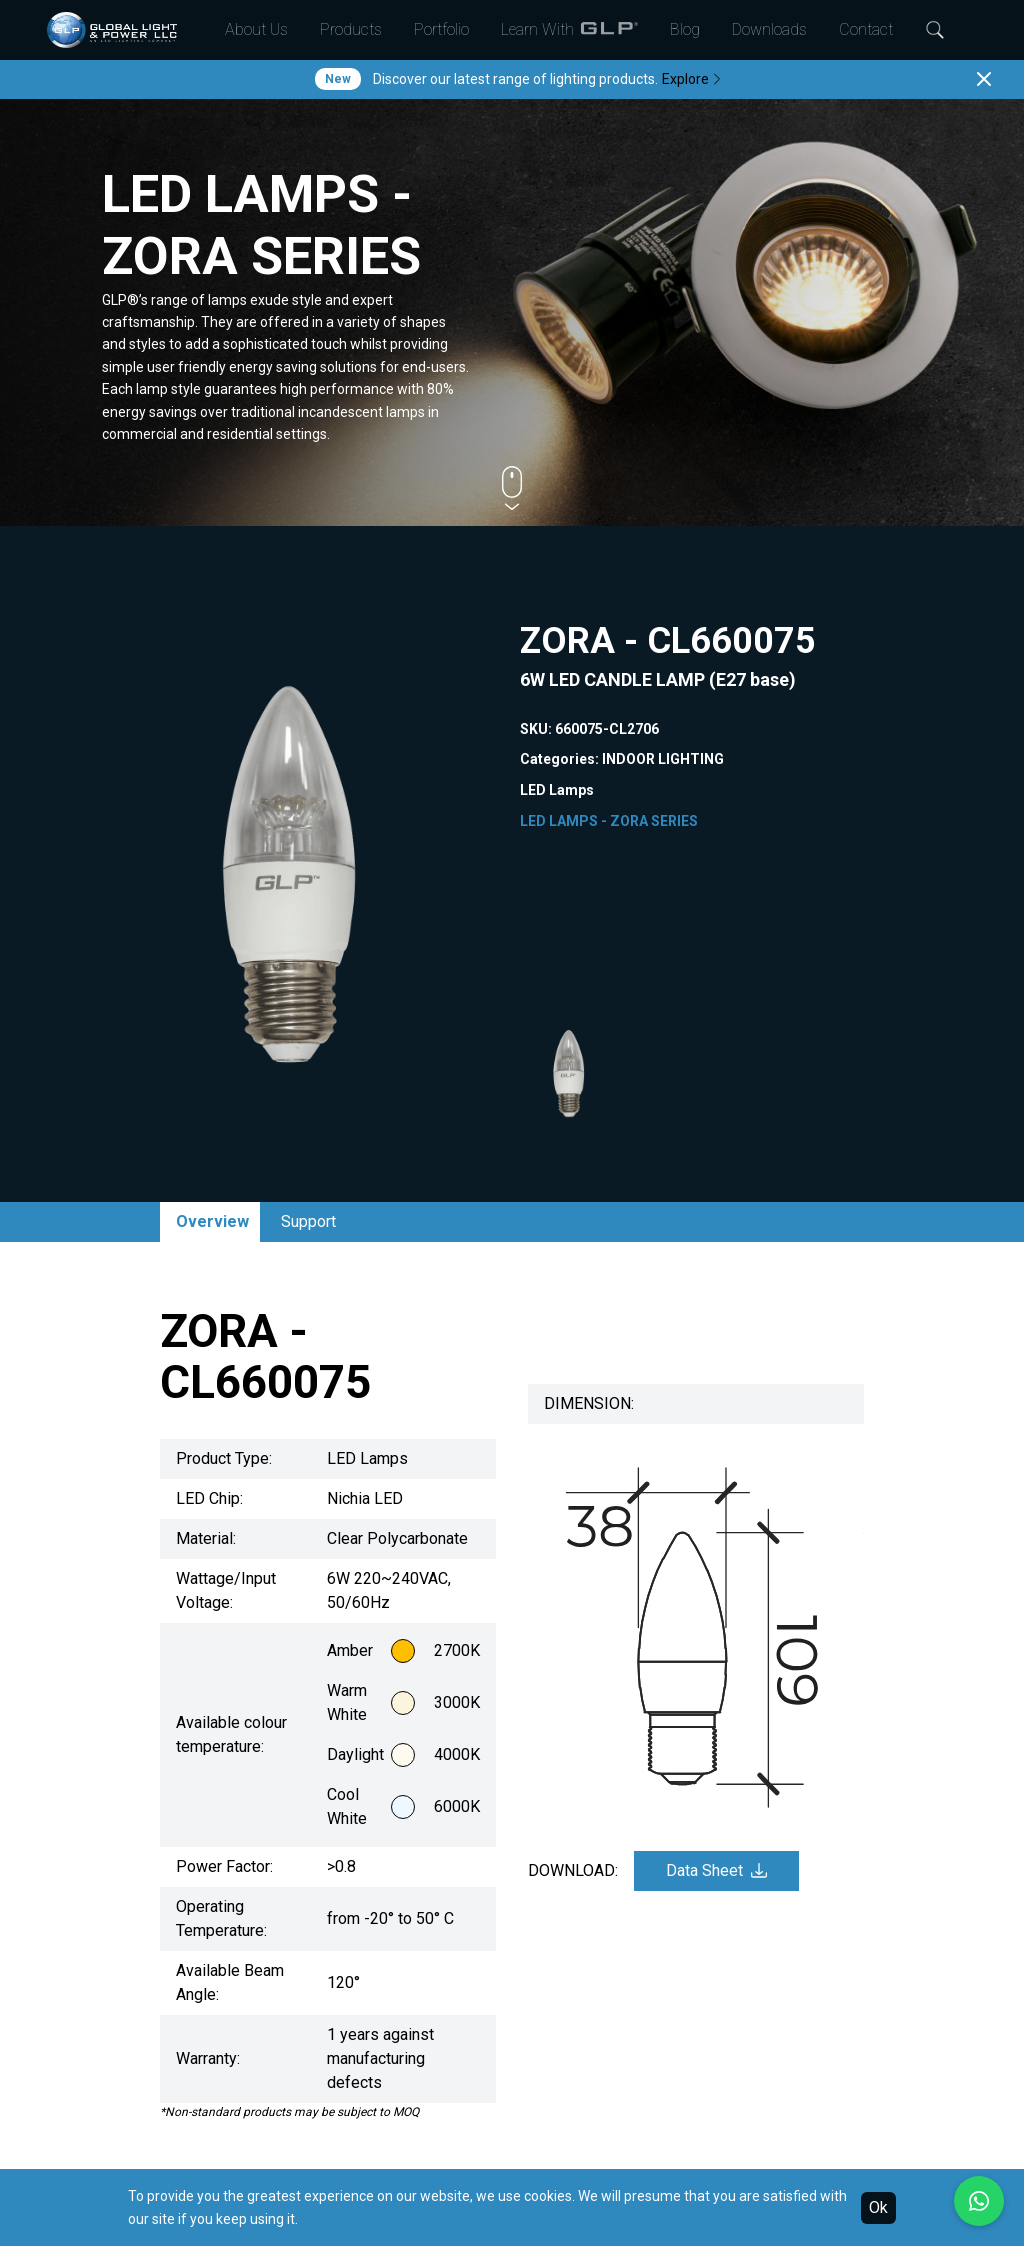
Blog (685, 29)
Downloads (769, 29)
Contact (866, 29)
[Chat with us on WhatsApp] (979, 2201)
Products (351, 29)
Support (308, 1221)
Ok (878, 2207)
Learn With (569, 30)
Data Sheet (716, 1870)
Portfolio (441, 29)
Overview (212, 1221)
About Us (256, 29)
